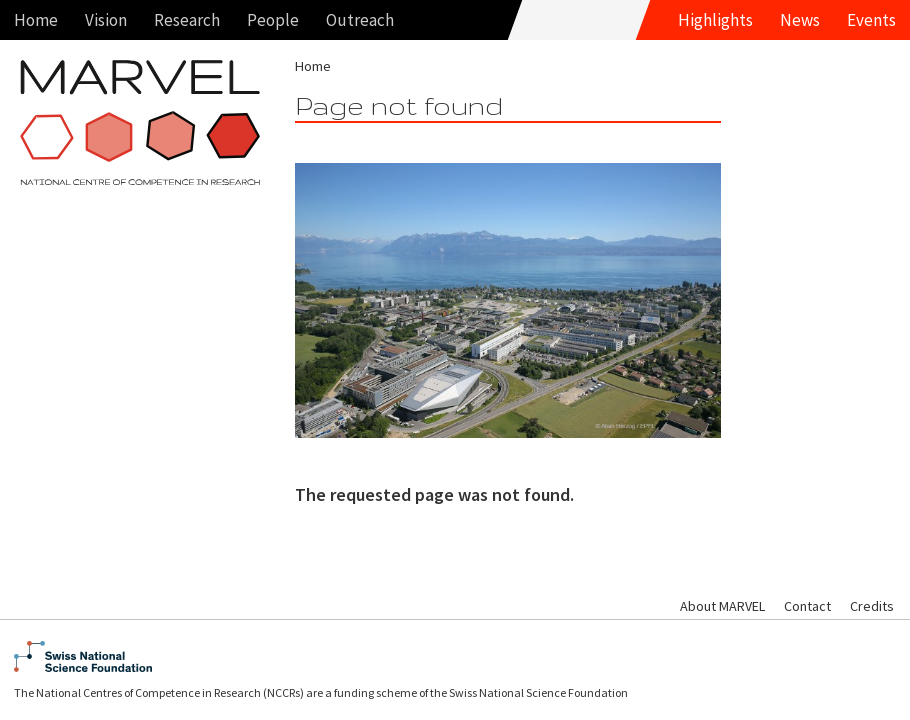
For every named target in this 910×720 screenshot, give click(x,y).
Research (187, 20)
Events (871, 20)
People (273, 20)
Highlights (715, 20)
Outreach (360, 20)
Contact (807, 606)
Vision (106, 20)
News (800, 20)
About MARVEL (722, 606)
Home (36, 20)
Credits (872, 606)
